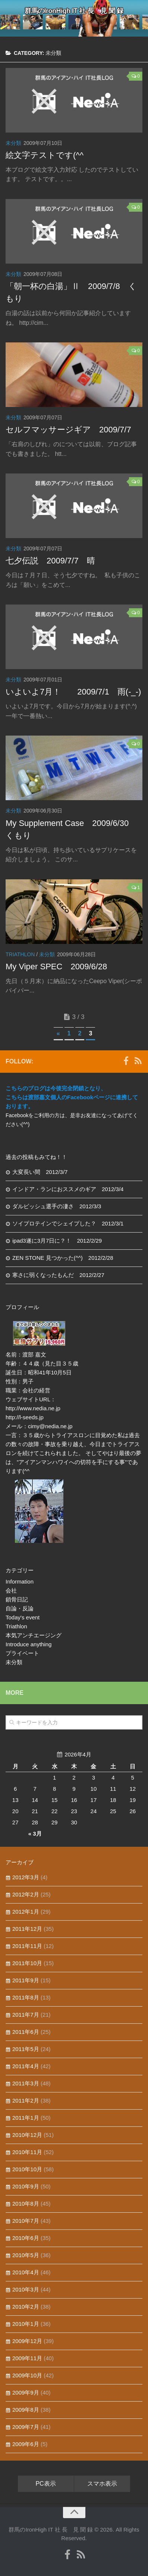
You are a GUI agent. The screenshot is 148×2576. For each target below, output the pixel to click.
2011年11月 (27, 1946)
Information (20, 1581)
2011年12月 (27, 1929)
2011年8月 (25, 1997)
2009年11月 (27, 2358)
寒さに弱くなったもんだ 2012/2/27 (58, 1275)
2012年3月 (25, 1877)
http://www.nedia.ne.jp (33, 1408)
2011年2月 (25, 2100)
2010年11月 (27, 2152)
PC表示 (45, 2483)
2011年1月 (25, 2117)
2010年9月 (25, 2186)
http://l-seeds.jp (25, 1417)
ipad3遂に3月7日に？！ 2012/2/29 (57, 1240)
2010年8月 (25, 2203)
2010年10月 (27, 2169)
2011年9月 (25, 1980)
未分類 (13, 143)
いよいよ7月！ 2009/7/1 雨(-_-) (73, 691)
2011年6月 (25, 2032)
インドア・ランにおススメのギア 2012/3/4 (67, 1189)
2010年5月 (25, 2255)
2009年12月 (27, 2341)
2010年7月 (25, 2221)
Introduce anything (28, 1644)
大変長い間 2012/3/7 (39, 1172)
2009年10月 (27, 2375)
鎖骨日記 (17, 1599)
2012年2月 (25, 1894)
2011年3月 (25, 2083)
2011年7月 (25, 2014)
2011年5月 (25, 2049)
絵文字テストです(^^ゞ (49, 155)
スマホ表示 (102, 2483)
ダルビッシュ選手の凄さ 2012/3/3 (56, 1206)
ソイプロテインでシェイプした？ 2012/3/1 (67, 1223)
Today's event (23, 1617)
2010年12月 (27, 2135)
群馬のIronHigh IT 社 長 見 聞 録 (74, 11)
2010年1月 (25, 2324)
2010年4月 (25, 2272)
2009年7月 (25, 2427)
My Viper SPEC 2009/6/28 (56, 966)
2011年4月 (25, 2066)
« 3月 (35, 1833)
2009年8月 (25, 2409)
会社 (11, 1590)
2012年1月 (25, 1911)
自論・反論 (20, 1608)
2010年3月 (25, 2289)
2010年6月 (25, 2238)
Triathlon (20, 954)
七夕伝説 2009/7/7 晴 (50, 560)
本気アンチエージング (34, 1635)
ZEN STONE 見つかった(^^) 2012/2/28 (62, 1258)
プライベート (22, 1653)
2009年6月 (25, 2444)
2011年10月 (27, 1963)
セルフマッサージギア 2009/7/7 (68, 429)
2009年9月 (25, 2392)
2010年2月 (25, 2306)
